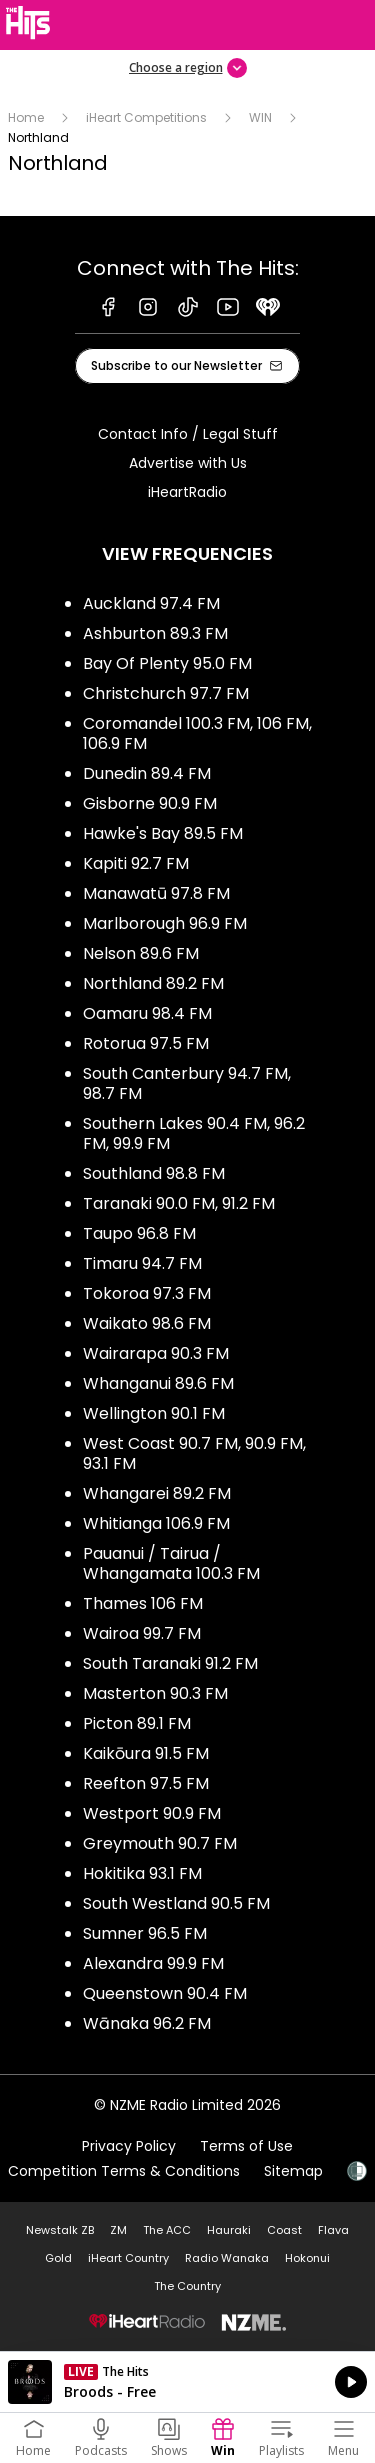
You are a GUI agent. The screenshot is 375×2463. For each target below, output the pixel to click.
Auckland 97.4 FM (151, 603)
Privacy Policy (129, 2146)
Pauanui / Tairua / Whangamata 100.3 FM (171, 1563)
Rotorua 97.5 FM (146, 1043)
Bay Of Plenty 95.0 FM (167, 663)
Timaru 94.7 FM (142, 1263)
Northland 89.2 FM (153, 983)
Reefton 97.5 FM (146, 1783)
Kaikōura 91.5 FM (146, 1753)
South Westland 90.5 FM (176, 1903)
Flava (333, 2230)
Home (26, 117)
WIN (260, 117)
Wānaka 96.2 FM (147, 2023)
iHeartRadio (187, 492)
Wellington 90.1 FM (154, 1413)
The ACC (167, 2230)
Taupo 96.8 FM (139, 1233)
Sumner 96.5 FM (145, 1933)
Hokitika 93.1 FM (142, 1873)
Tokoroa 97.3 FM (147, 1293)
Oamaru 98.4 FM (147, 1013)
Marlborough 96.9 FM (165, 923)
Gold (58, 2258)
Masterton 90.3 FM (155, 1693)
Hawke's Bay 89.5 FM (163, 833)
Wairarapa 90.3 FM (156, 1353)
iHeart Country (128, 2258)
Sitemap (293, 2171)
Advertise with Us (188, 463)
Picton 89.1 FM (137, 1723)
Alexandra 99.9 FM (153, 1963)
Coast (284, 2230)
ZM (118, 2230)
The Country (187, 2286)
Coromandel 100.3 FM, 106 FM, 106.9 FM (197, 733)
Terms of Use (246, 2146)
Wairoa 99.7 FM (142, 1633)
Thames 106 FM (143, 1603)
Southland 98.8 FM (154, 1173)
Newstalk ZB (60, 2230)
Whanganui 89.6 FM (158, 1383)
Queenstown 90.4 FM (165, 1993)
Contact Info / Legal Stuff (188, 434)
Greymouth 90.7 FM (160, 1843)
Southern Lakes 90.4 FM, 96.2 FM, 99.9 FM (194, 1133)
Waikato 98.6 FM (147, 1323)
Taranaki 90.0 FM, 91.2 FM (179, 1203)
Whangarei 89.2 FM (157, 1493)
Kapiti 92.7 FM (136, 863)
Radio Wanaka (227, 2258)
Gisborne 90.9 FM (150, 803)
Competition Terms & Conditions (124, 2171)
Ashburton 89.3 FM (155, 633)
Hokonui (307, 2258)
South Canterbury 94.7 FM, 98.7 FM (187, 1083)
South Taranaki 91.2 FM (170, 1663)
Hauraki (229, 2230)
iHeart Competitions (146, 117)
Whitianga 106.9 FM (156, 1523)
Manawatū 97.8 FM (156, 893)
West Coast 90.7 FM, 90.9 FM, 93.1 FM (194, 1453)
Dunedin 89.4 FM (147, 773)
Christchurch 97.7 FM (166, 693)
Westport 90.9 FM (152, 1813)
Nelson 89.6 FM (141, 953)
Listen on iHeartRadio (187, 2382)
